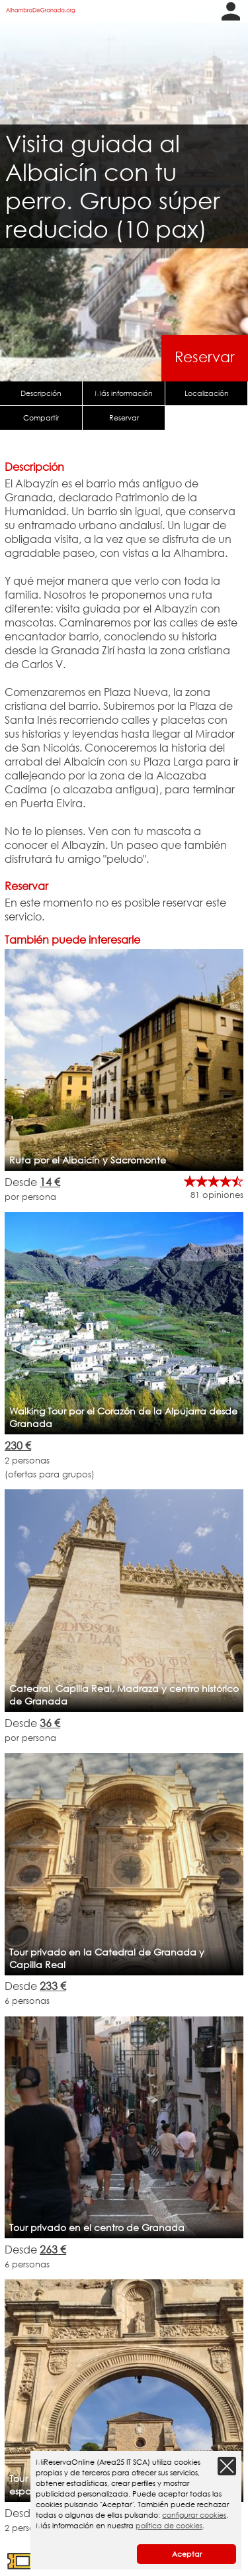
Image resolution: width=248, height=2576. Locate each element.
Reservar (205, 356)
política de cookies (169, 2525)
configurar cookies (194, 2515)
